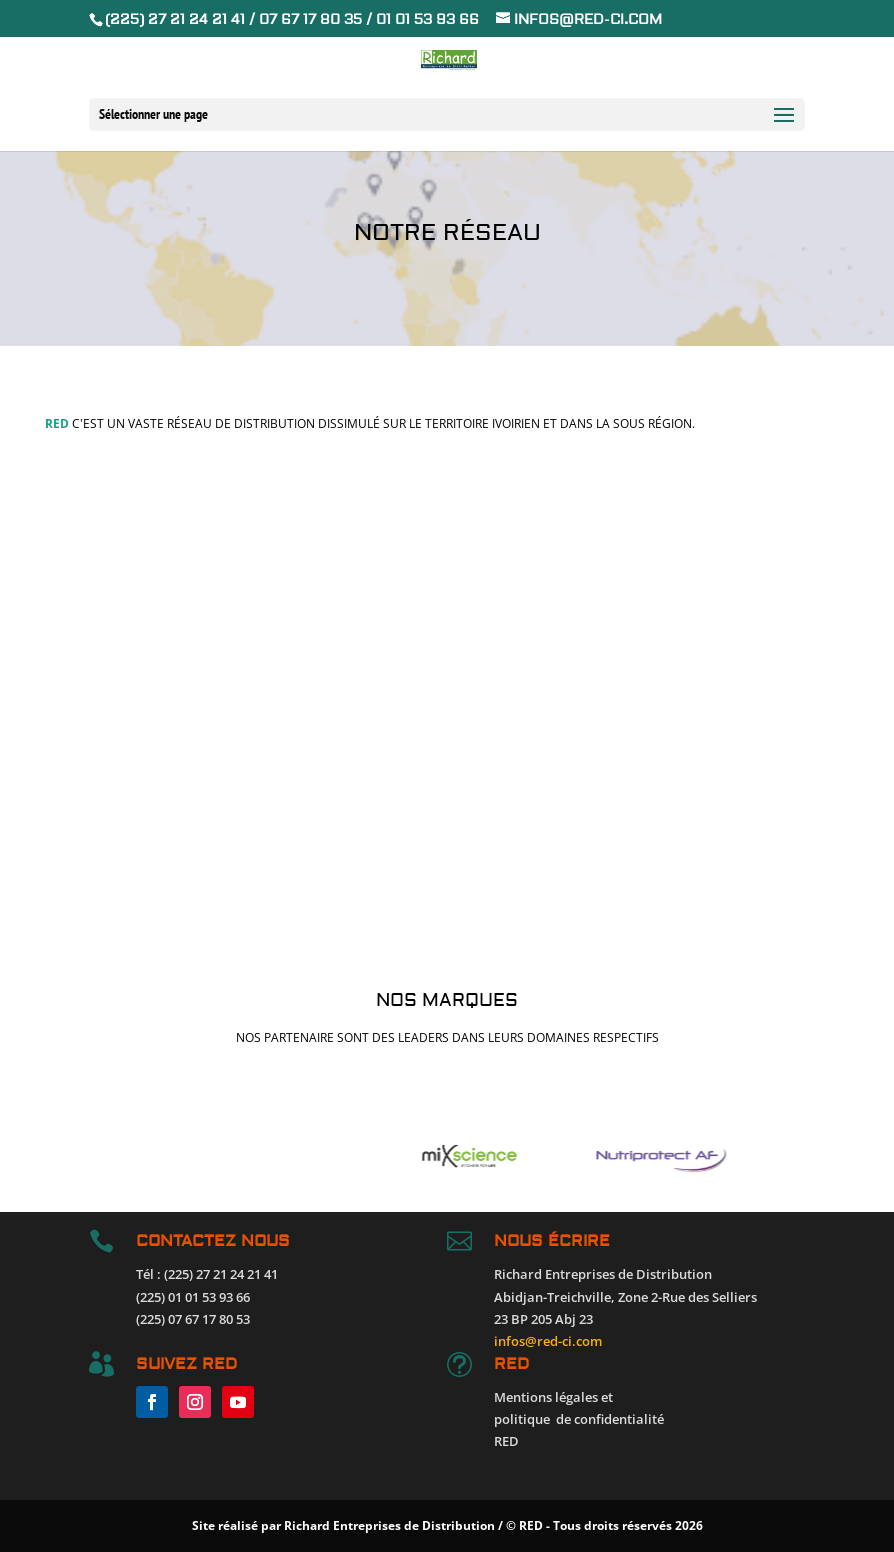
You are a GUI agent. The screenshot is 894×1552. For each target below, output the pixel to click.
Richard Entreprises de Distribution (389, 1525)
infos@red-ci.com (548, 1341)
